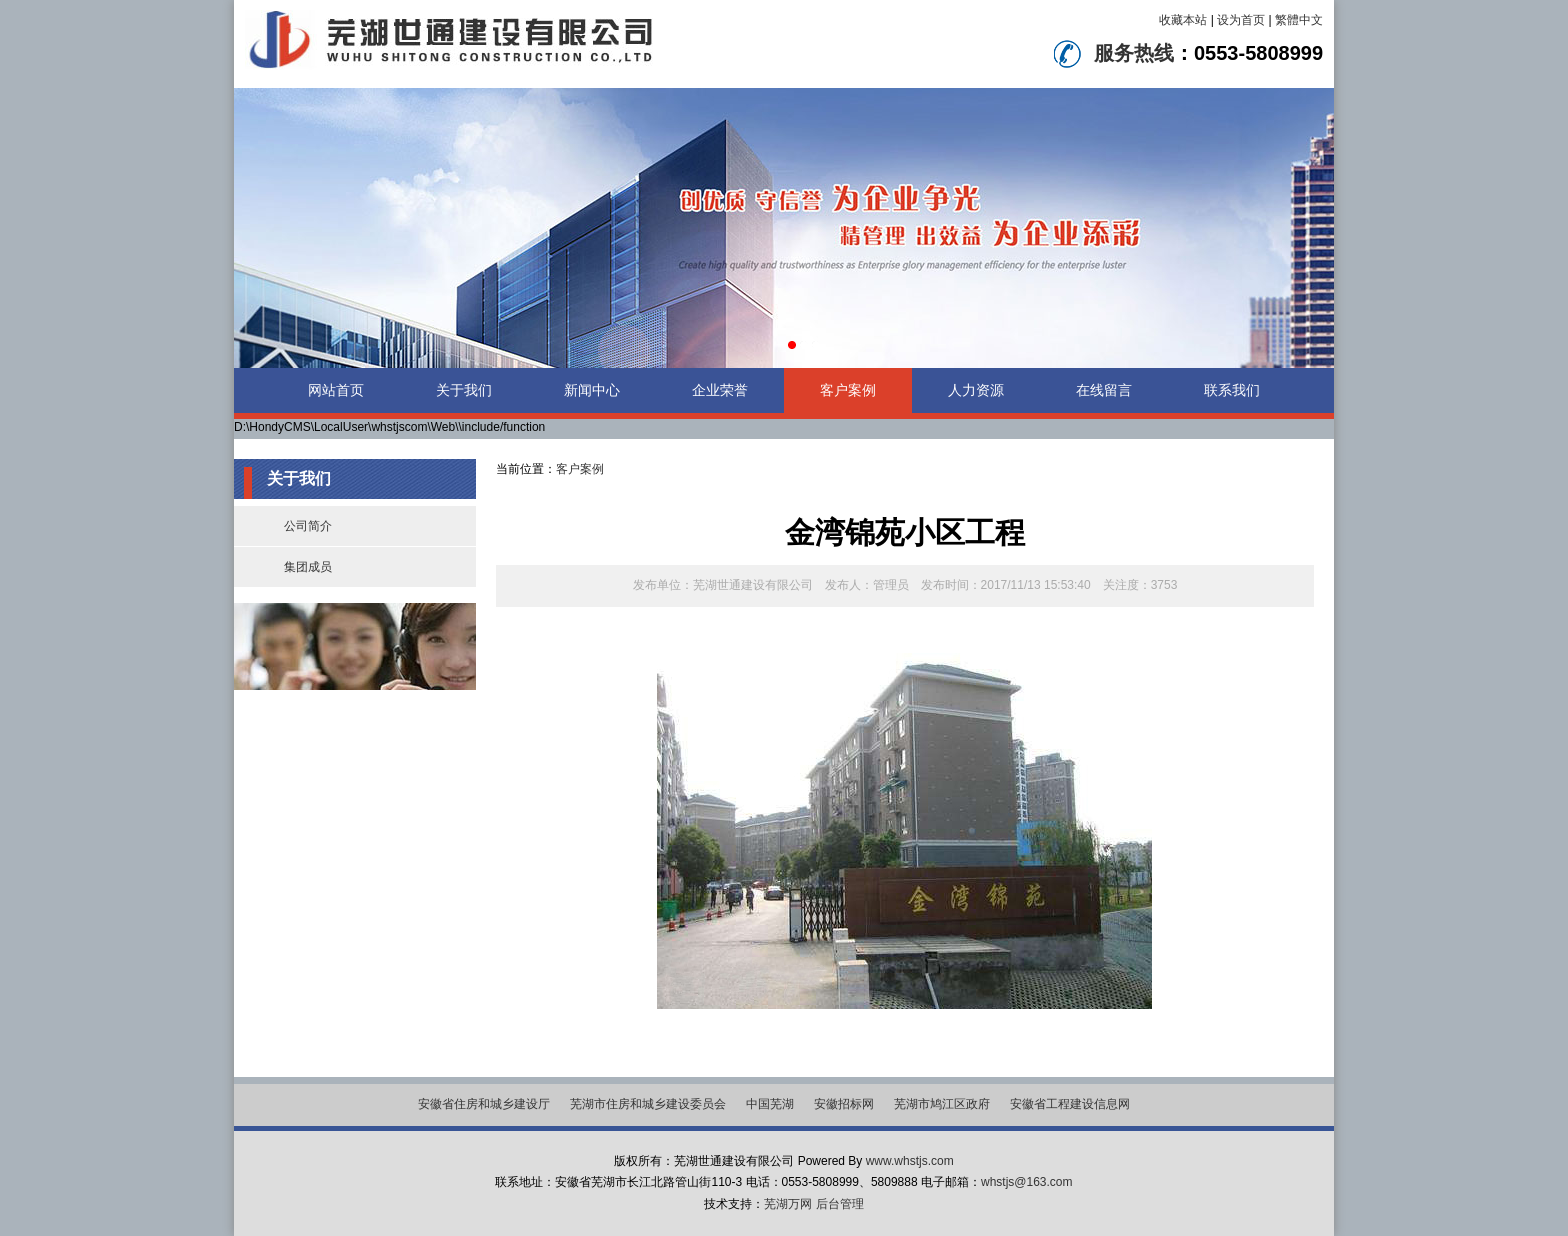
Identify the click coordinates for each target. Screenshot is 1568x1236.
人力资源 (976, 390)
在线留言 (1104, 390)
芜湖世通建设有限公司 (753, 585)
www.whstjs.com (910, 1161)
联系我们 (1232, 390)
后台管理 (840, 1204)
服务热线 (1134, 53)
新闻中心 (592, 390)
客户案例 (848, 390)
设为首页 (1241, 20)
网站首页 (336, 390)
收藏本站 (1183, 20)
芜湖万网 (788, 1204)
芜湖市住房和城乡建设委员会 (648, 1104)
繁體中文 (1299, 20)
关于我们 (464, 390)
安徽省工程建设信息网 (1070, 1104)
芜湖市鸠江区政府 (942, 1104)
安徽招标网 (844, 1104)
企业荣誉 (720, 390)
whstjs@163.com (1027, 1182)
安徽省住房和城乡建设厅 (484, 1104)
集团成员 (308, 567)
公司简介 (308, 526)
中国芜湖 (770, 1104)
